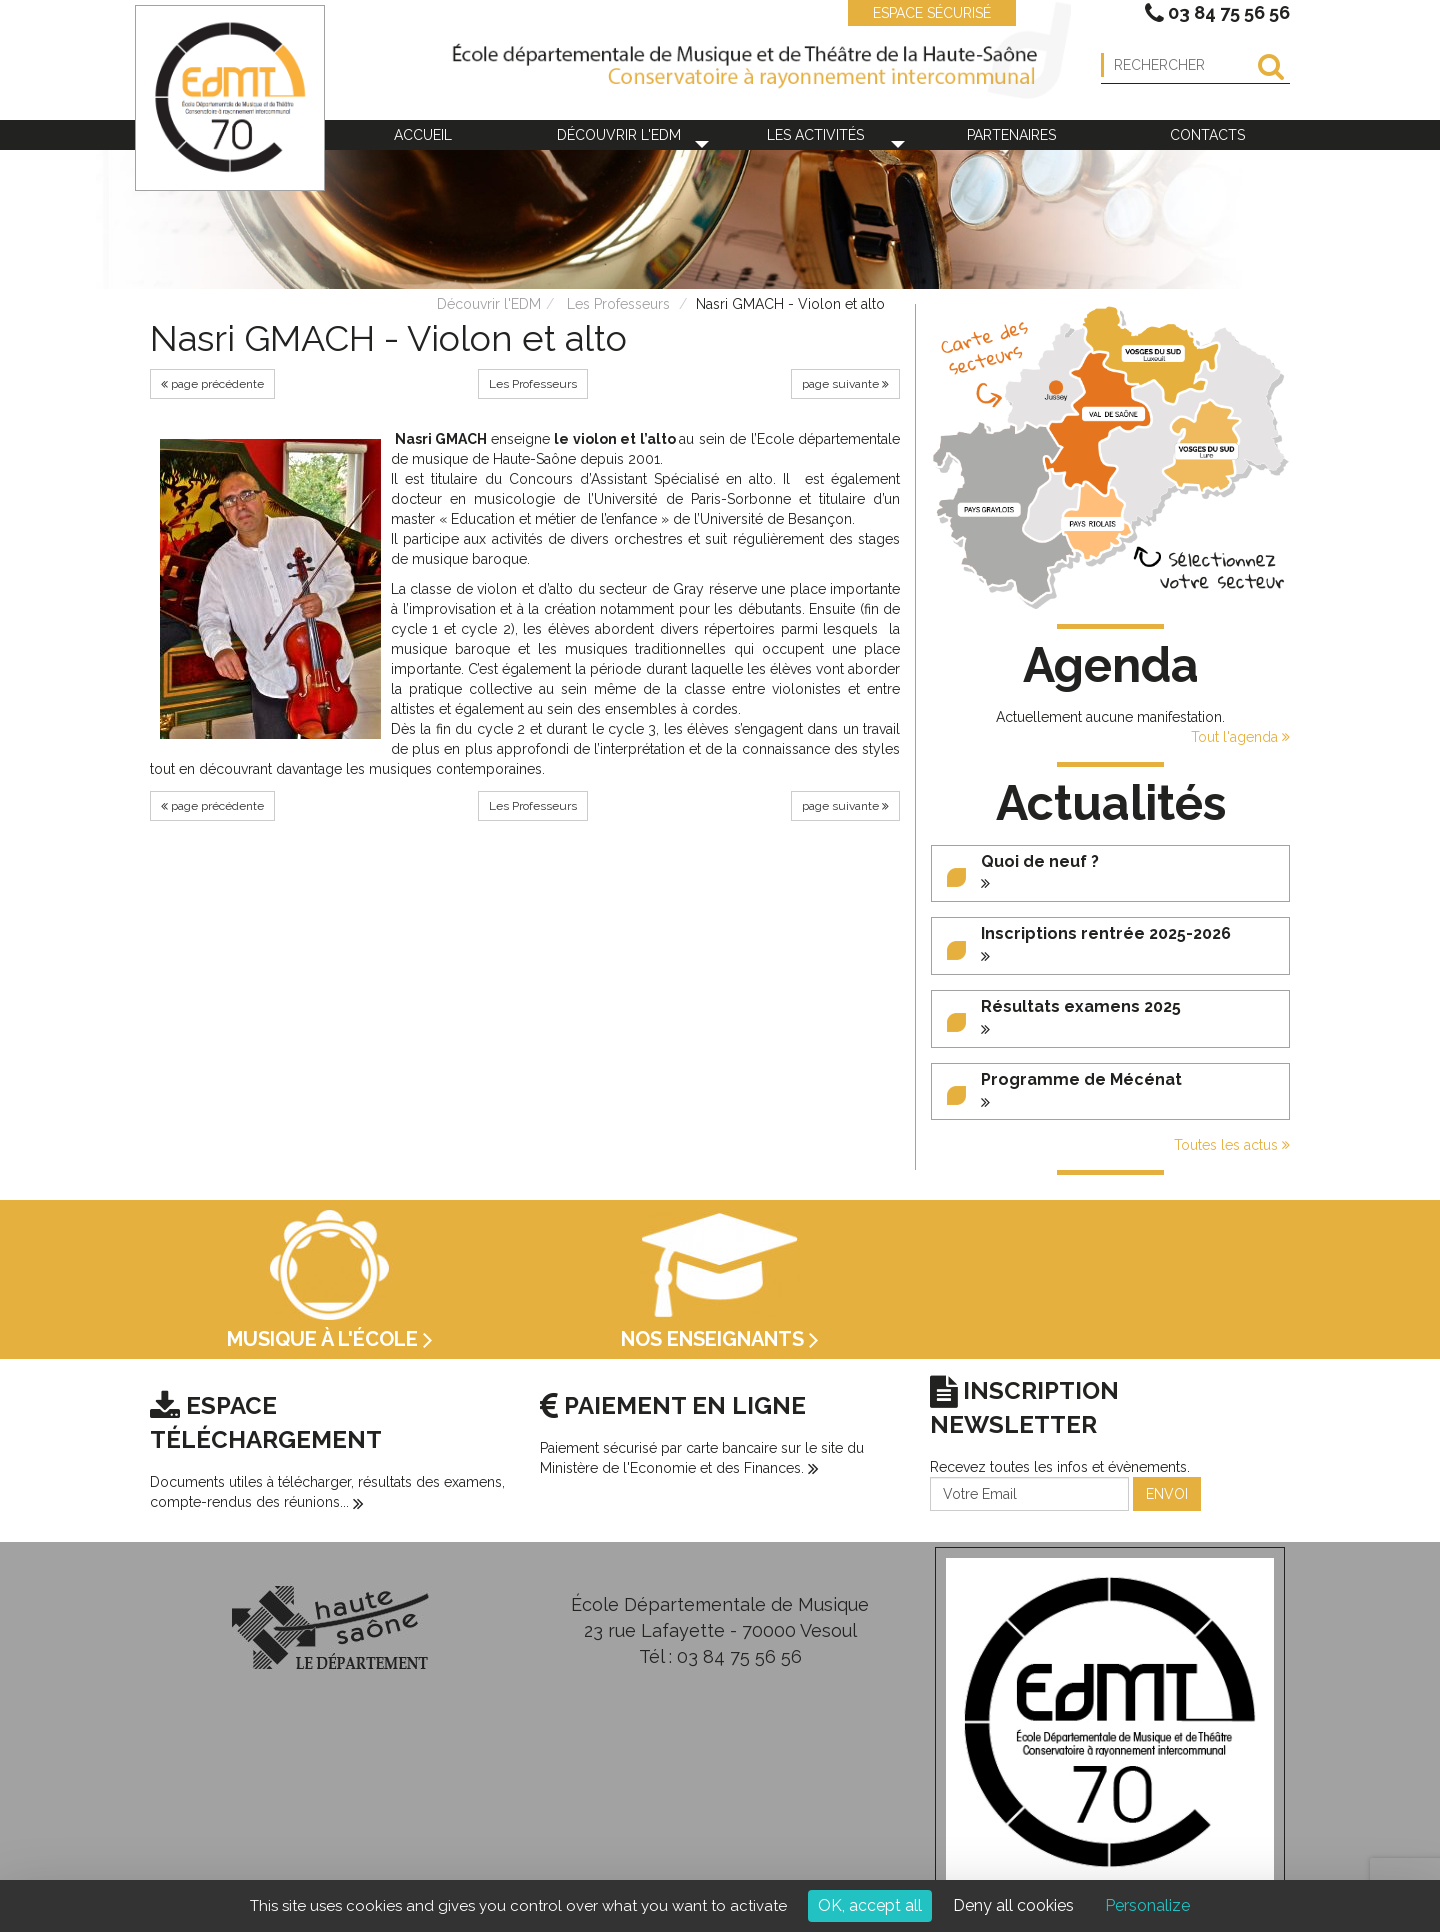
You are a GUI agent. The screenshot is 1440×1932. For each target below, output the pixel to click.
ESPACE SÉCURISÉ (922, 13)
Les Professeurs (618, 304)
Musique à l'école (330, 1339)
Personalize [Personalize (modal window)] (1147, 1905)
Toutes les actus (1232, 1145)
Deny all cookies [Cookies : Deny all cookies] (1013, 1905)
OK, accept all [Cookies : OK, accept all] (870, 1905)
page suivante (845, 384)
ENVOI (1167, 1494)
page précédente (212, 384)
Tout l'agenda (1240, 737)
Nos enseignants (720, 1339)
